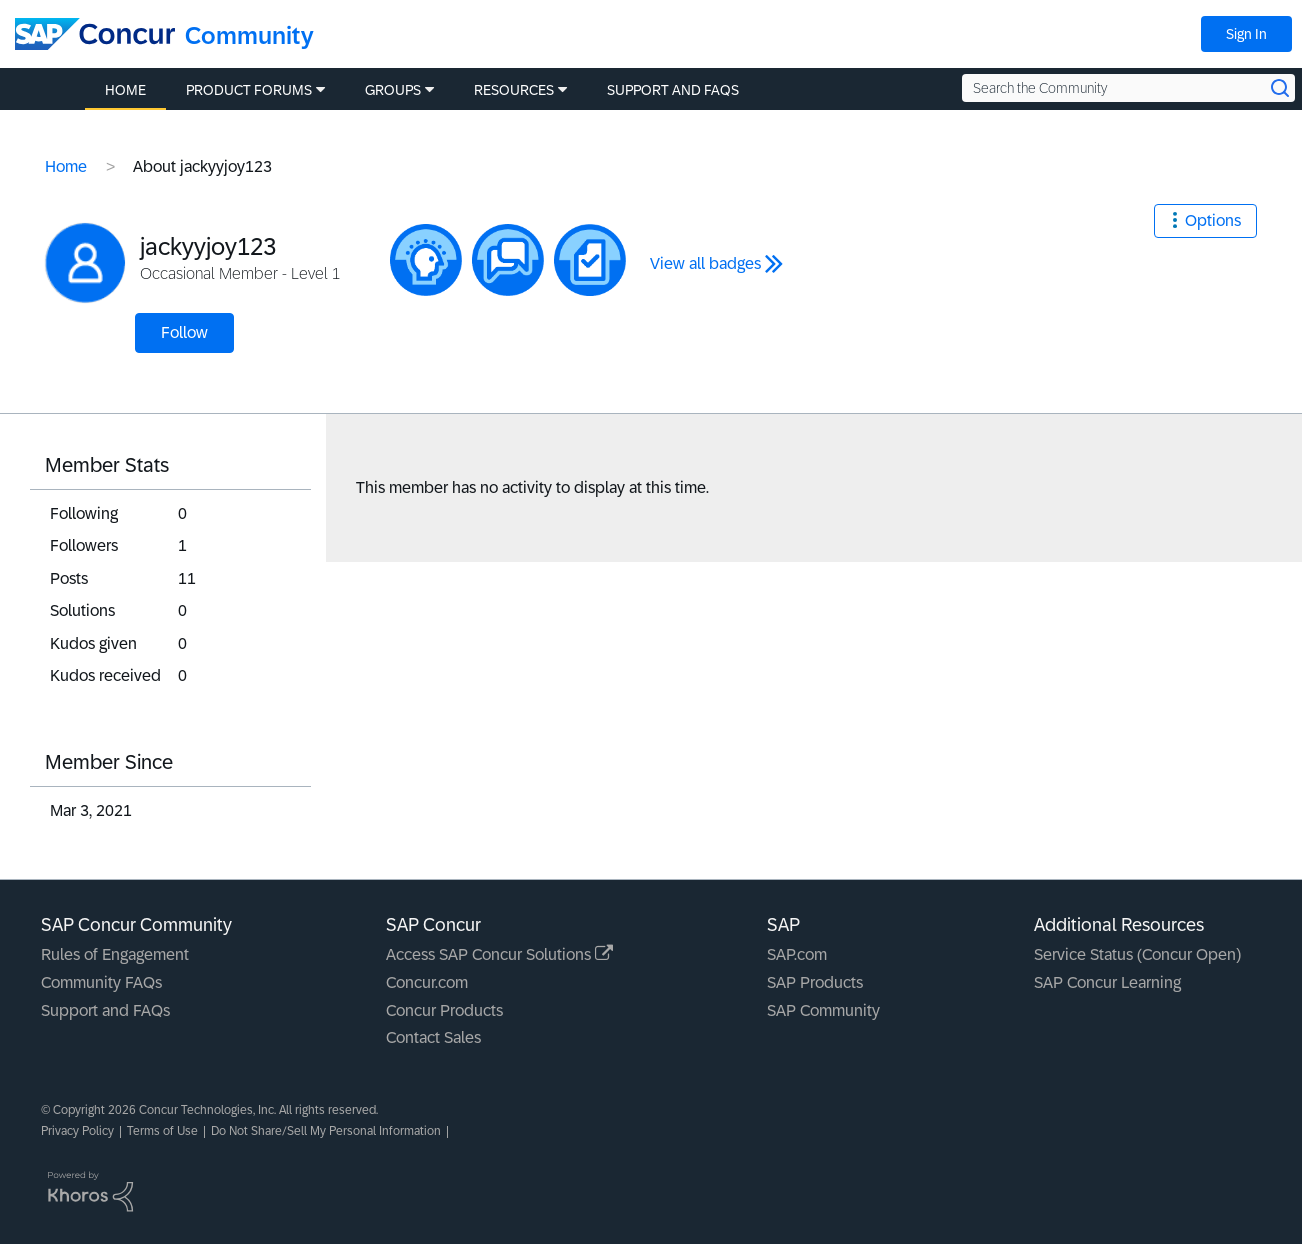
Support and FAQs (105, 1010)
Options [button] (1213, 220)
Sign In (1246, 34)
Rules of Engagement (115, 954)
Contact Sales (433, 1037)
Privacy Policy (77, 1131)
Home (66, 166)
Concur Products (444, 1010)
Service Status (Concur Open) (1137, 954)
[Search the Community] (1128, 88)
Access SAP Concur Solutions (499, 954)
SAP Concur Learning (1107, 982)
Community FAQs (101, 982)
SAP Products (815, 982)
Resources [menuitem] (514, 90)
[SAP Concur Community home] (95, 34)
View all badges (705, 263)
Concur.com (427, 982)
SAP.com (797, 954)
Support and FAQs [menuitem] (673, 90)
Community (249, 35)
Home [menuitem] (125, 90)
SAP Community (823, 1010)
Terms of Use (162, 1131)
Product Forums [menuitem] (249, 90)
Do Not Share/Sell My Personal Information (326, 1131)
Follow (184, 332)
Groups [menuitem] (393, 90)
